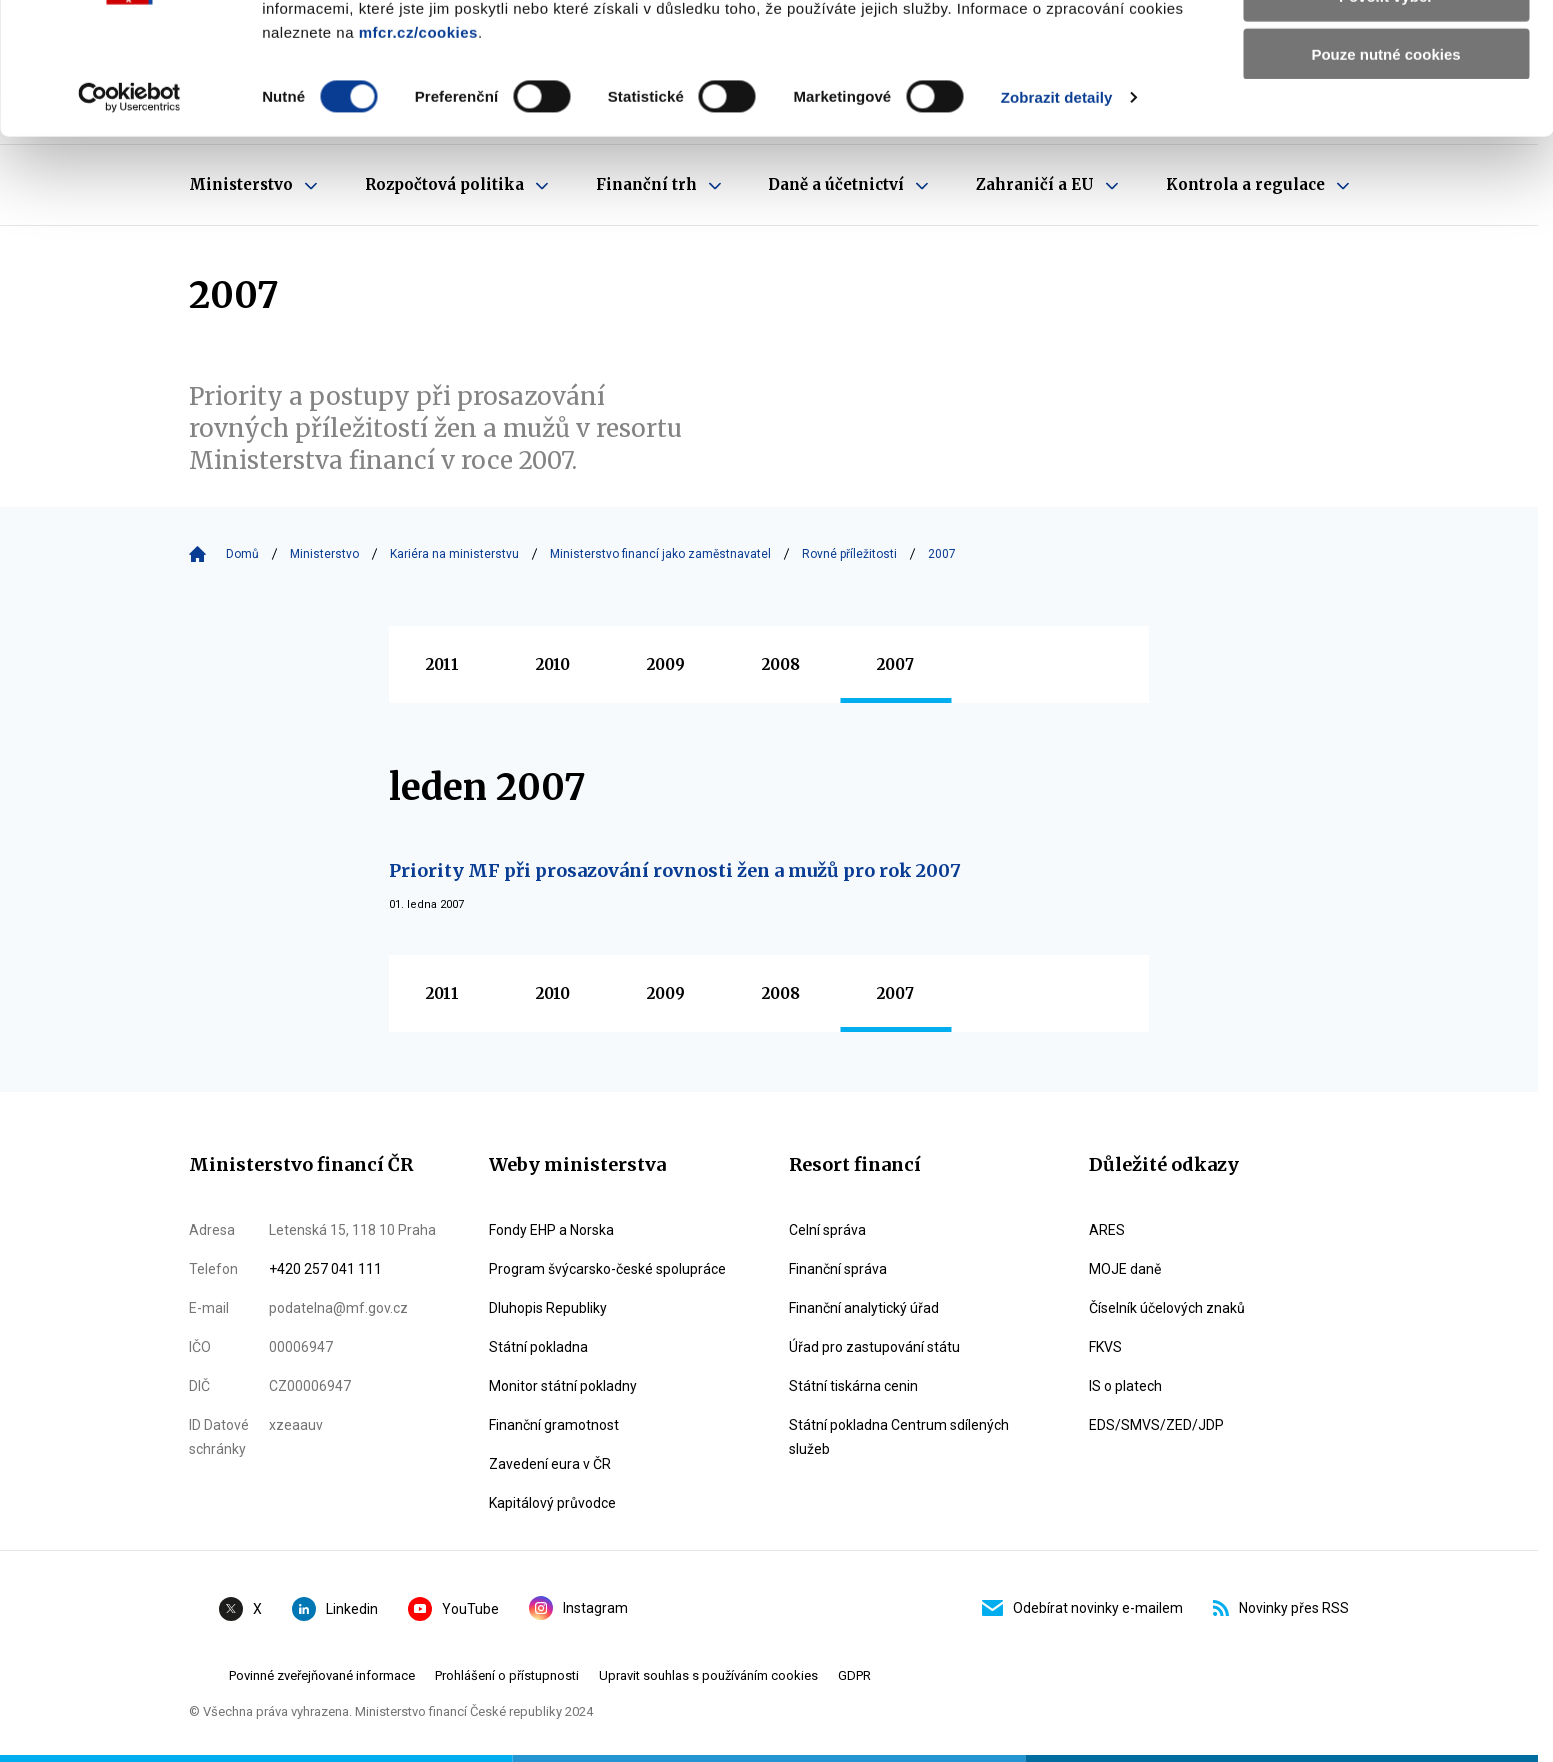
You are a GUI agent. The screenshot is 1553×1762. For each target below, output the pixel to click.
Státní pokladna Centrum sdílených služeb (899, 1437)
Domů (242, 554)
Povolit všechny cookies (1386, 49)
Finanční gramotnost (554, 1425)
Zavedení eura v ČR (550, 1464)
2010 (553, 664)
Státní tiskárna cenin (853, 1386)
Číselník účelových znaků (1167, 1308)
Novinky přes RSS (1281, 1608)
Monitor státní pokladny (563, 1386)
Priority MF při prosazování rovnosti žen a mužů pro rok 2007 (675, 870)
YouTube (453, 1609)
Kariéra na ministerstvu (454, 554)
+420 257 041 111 (325, 1269)
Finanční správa (838, 1269)
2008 (781, 664)
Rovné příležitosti (849, 554)
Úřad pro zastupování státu (874, 1347)
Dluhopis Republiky (548, 1308)
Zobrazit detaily (1057, 209)
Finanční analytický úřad (864, 1308)
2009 (666, 664)
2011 (442, 664)
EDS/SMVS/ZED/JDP (1156, 1425)
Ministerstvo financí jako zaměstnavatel (660, 554)
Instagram (578, 1608)
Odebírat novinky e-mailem (1082, 1608)
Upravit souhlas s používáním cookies (708, 1675)
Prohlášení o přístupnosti (507, 1675)
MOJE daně (1125, 1269)
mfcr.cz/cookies (418, 144)
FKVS (1105, 1347)
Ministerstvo (324, 554)
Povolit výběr (1386, 108)
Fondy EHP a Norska (551, 1230)
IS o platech (1125, 1386)
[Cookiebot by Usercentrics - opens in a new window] (129, 210)
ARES (1107, 1230)
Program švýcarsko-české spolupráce (607, 1269)
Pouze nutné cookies (1385, 166)
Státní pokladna (538, 1347)
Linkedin (335, 1609)
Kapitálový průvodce (552, 1503)
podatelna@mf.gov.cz (338, 1308)
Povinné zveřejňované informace (322, 1675)
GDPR (854, 1675)
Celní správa (827, 1230)
